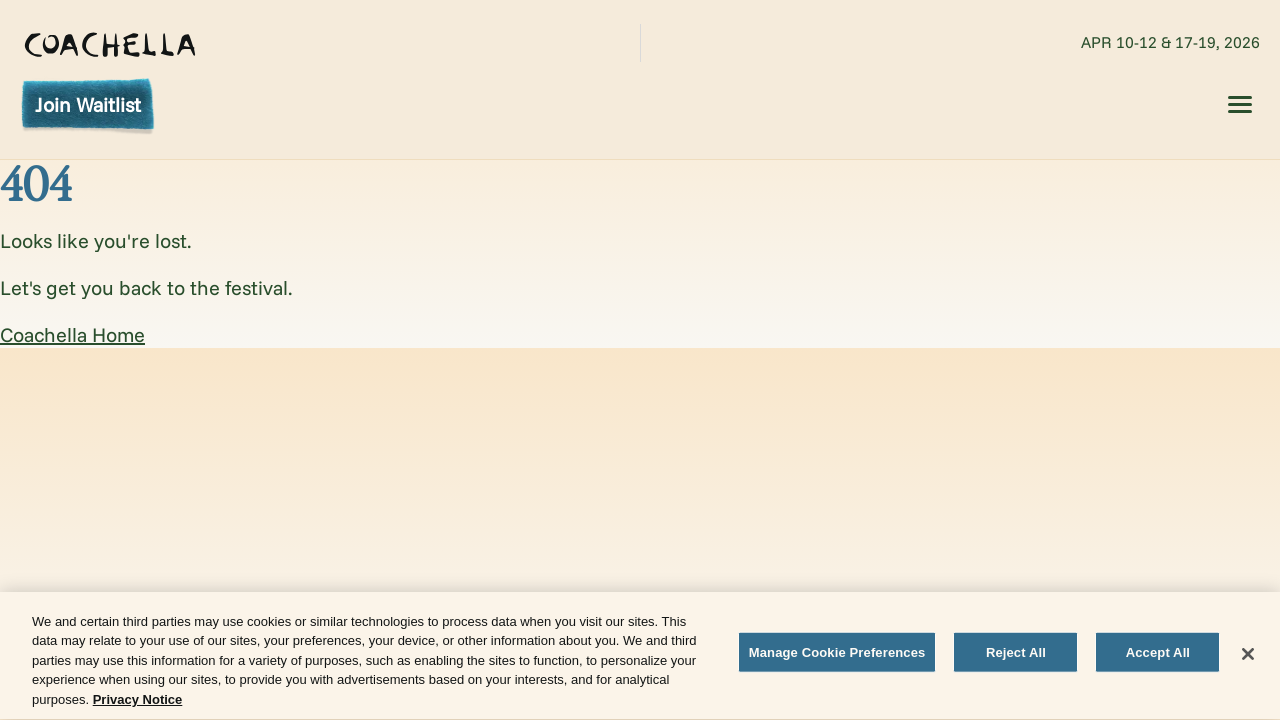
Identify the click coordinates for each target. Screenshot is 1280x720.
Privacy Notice (138, 701)
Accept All (1158, 654)
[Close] (1248, 656)
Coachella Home (72, 334)
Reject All (1016, 654)
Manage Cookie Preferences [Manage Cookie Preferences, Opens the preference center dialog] (837, 654)
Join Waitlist (88, 104)
